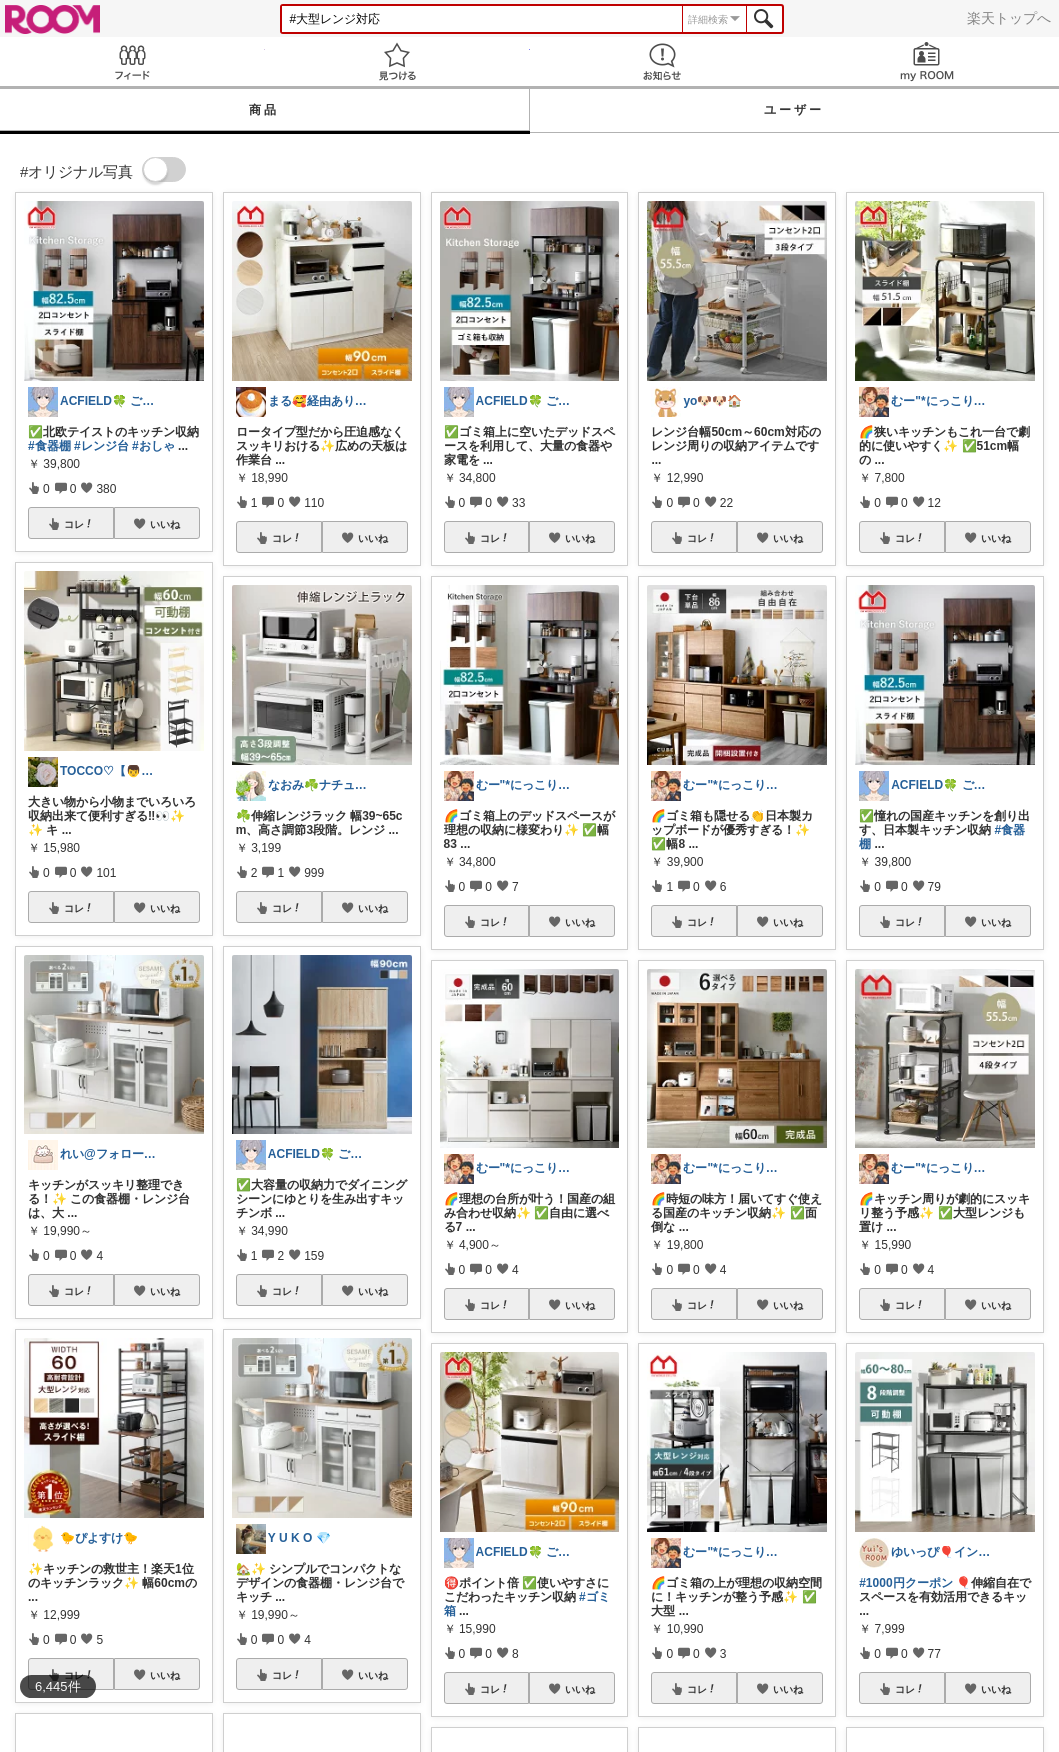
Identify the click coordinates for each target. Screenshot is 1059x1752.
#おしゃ (153, 446)
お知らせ (662, 61)
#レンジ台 (101, 446)
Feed (132, 61)
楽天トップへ (1009, 18)
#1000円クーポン (905, 1583)
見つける (397, 61)
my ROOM (926, 61)
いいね (165, 524)
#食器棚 (49, 446)
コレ (79, 524)
